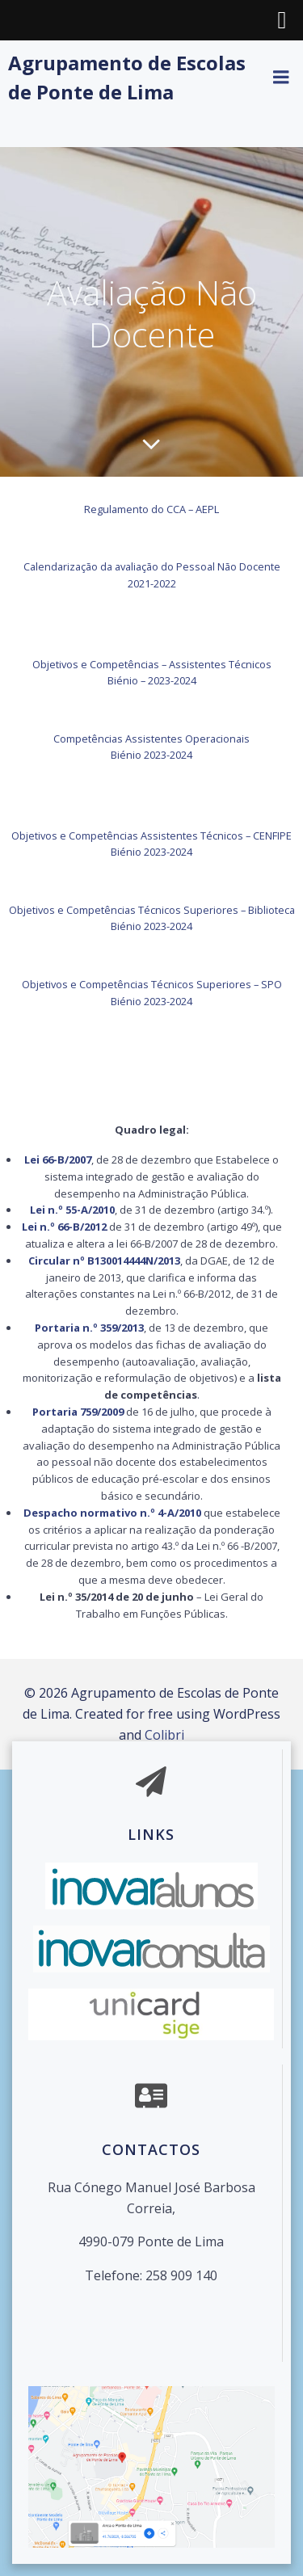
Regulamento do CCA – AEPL (151, 509)
